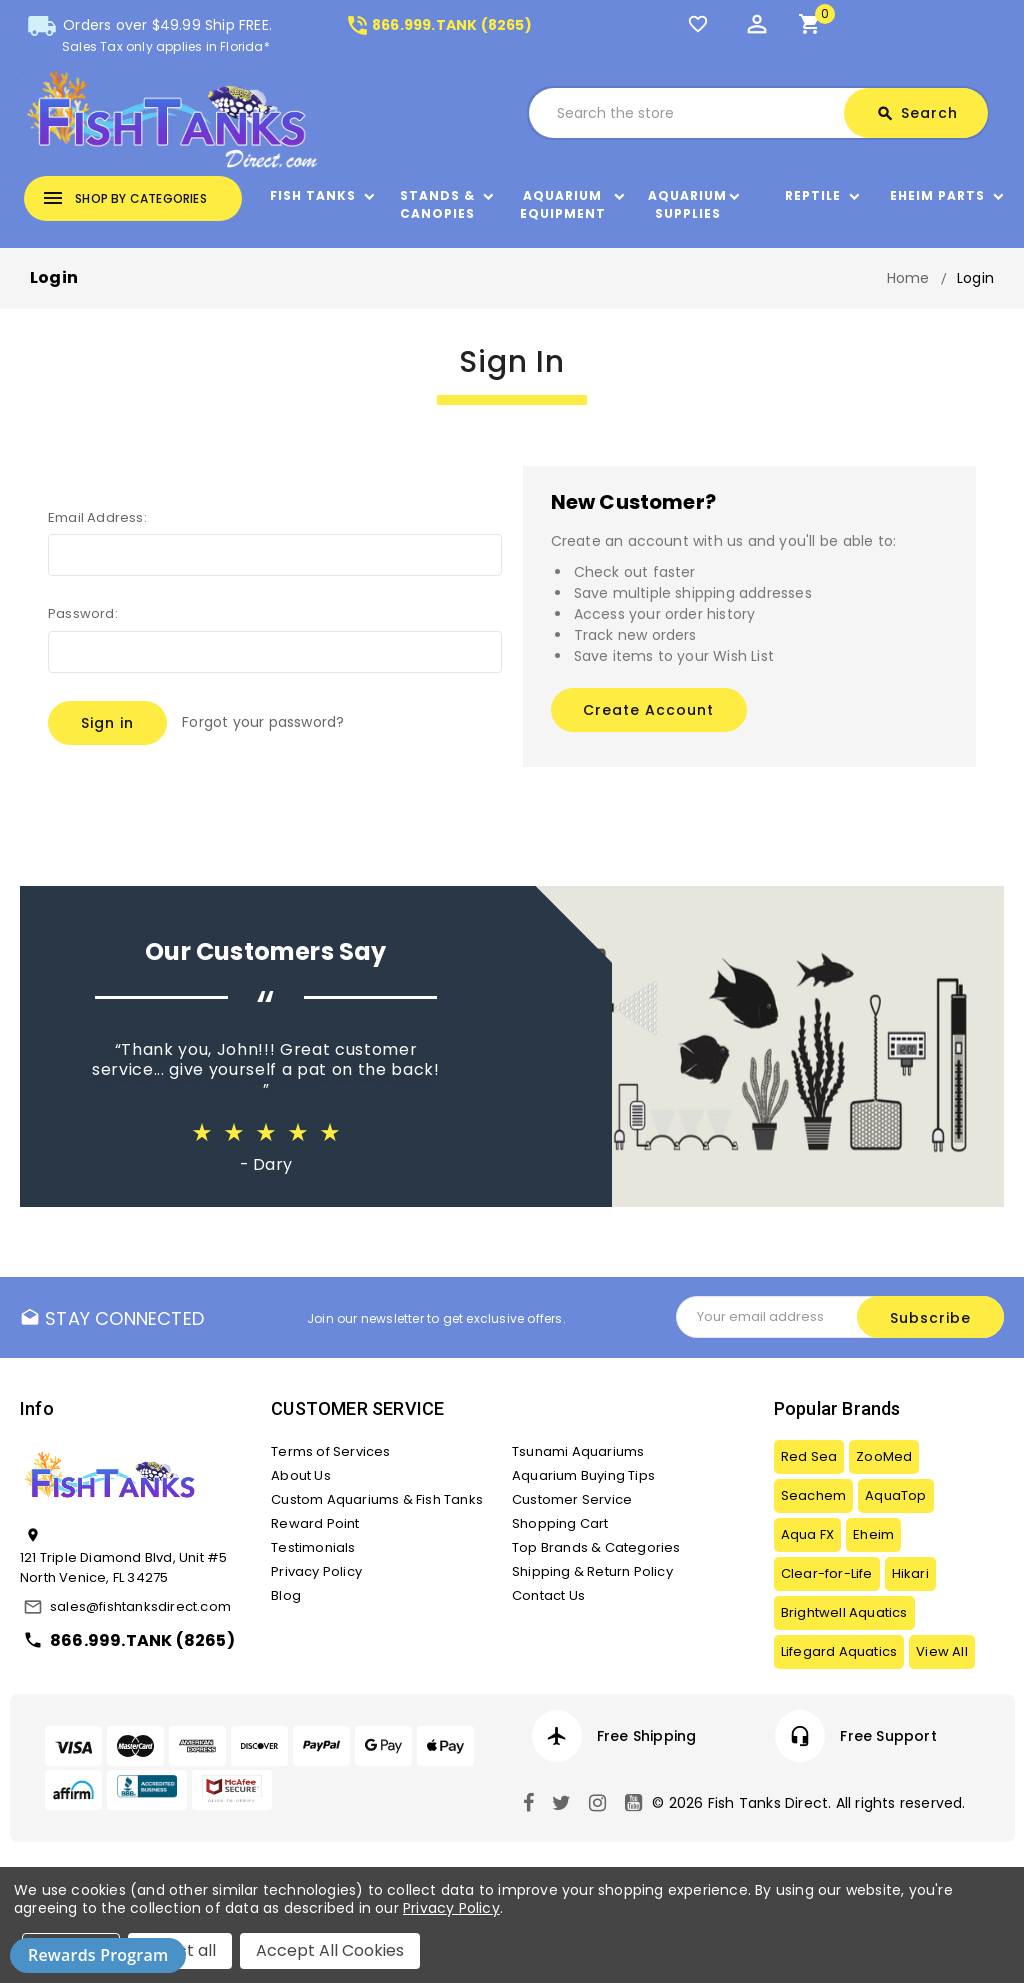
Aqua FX (807, 1534)
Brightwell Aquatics (844, 1612)
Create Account (648, 710)
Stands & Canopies (437, 204)
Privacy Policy (316, 1571)
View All (942, 1651)
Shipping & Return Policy (592, 1571)
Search (917, 113)
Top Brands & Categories (596, 1547)
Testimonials (313, 1547)
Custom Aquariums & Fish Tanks (377, 1499)
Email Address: (97, 517)
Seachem (813, 1495)
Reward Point (315, 1523)
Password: (83, 613)
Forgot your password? (263, 722)
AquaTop (895, 1495)
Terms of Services (330, 1451)
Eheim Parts (937, 195)
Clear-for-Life (827, 1573)
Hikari (910, 1573)
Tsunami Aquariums (578, 1451)
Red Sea (809, 1456)
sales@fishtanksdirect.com (140, 1606)
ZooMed (884, 1456)
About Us (301, 1475)
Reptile (813, 195)
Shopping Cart (560, 1523)
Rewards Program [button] (98, 1955)
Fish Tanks (313, 195)
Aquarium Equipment (563, 204)
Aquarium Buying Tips (583, 1475)
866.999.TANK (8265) (438, 25)
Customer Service (572, 1499)
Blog (286, 1595)
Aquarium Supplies (687, 204)
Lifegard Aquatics (839, 1651)
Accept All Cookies (330, 1950)
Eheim (873, 1534)
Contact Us (548, 1595)
